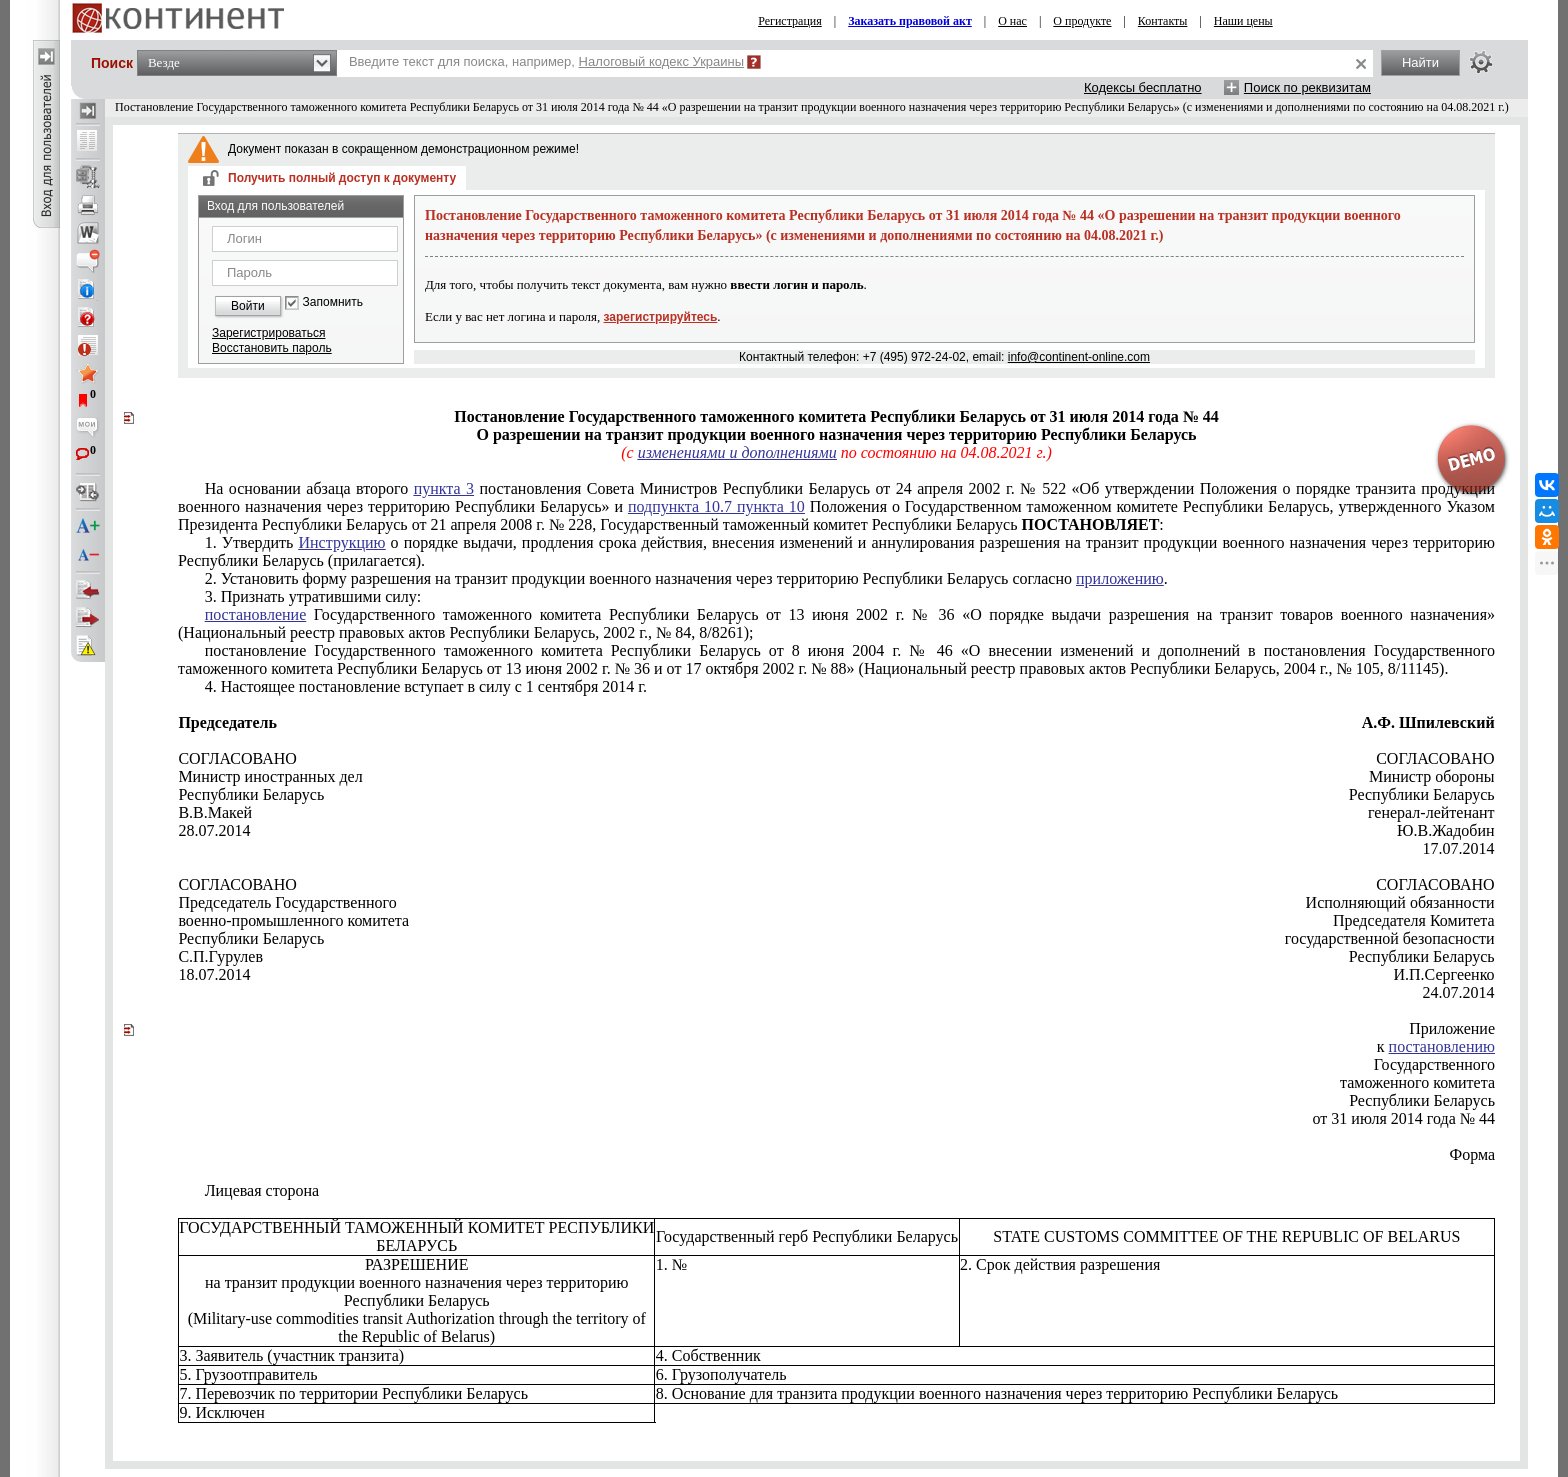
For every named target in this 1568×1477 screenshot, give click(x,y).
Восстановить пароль (272, 348)
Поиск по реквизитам (1307, 87)
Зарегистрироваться (268, 333)
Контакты (1163, 21)
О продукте (1082, 21)
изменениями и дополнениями (737, 452)
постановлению (1442, 1046)
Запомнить (333, 302)
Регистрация (790, 21)
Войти (248, 306)
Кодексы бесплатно (1143, 87)
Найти (1420, 62)
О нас (1012, 21)
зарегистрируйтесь (661, 317)
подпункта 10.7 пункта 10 (716, 506)
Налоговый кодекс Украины (662, 61)
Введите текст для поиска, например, (546, 61)
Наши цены (1243, 21)
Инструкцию (341, 542)
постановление (256, 614)
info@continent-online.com (1079, 357)
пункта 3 (444, 488)
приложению (1120, 578)
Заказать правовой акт (910, 21)
